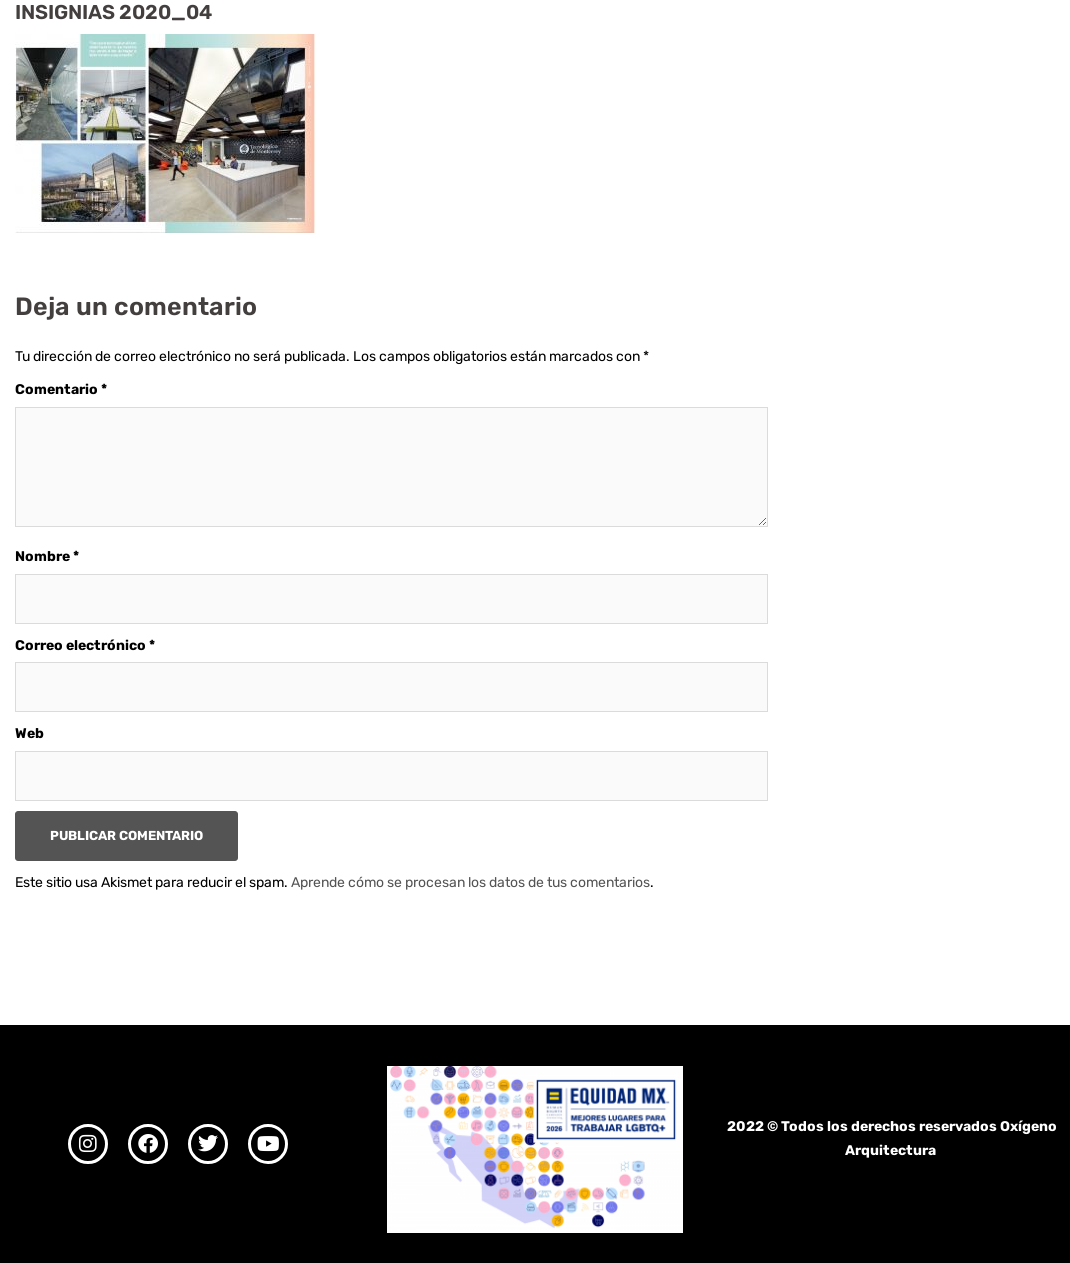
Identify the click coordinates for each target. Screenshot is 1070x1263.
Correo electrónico (85, 645)
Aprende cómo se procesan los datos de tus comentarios (470, 882)
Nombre (47, 556)
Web (29, 733)
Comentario (61, 389)
